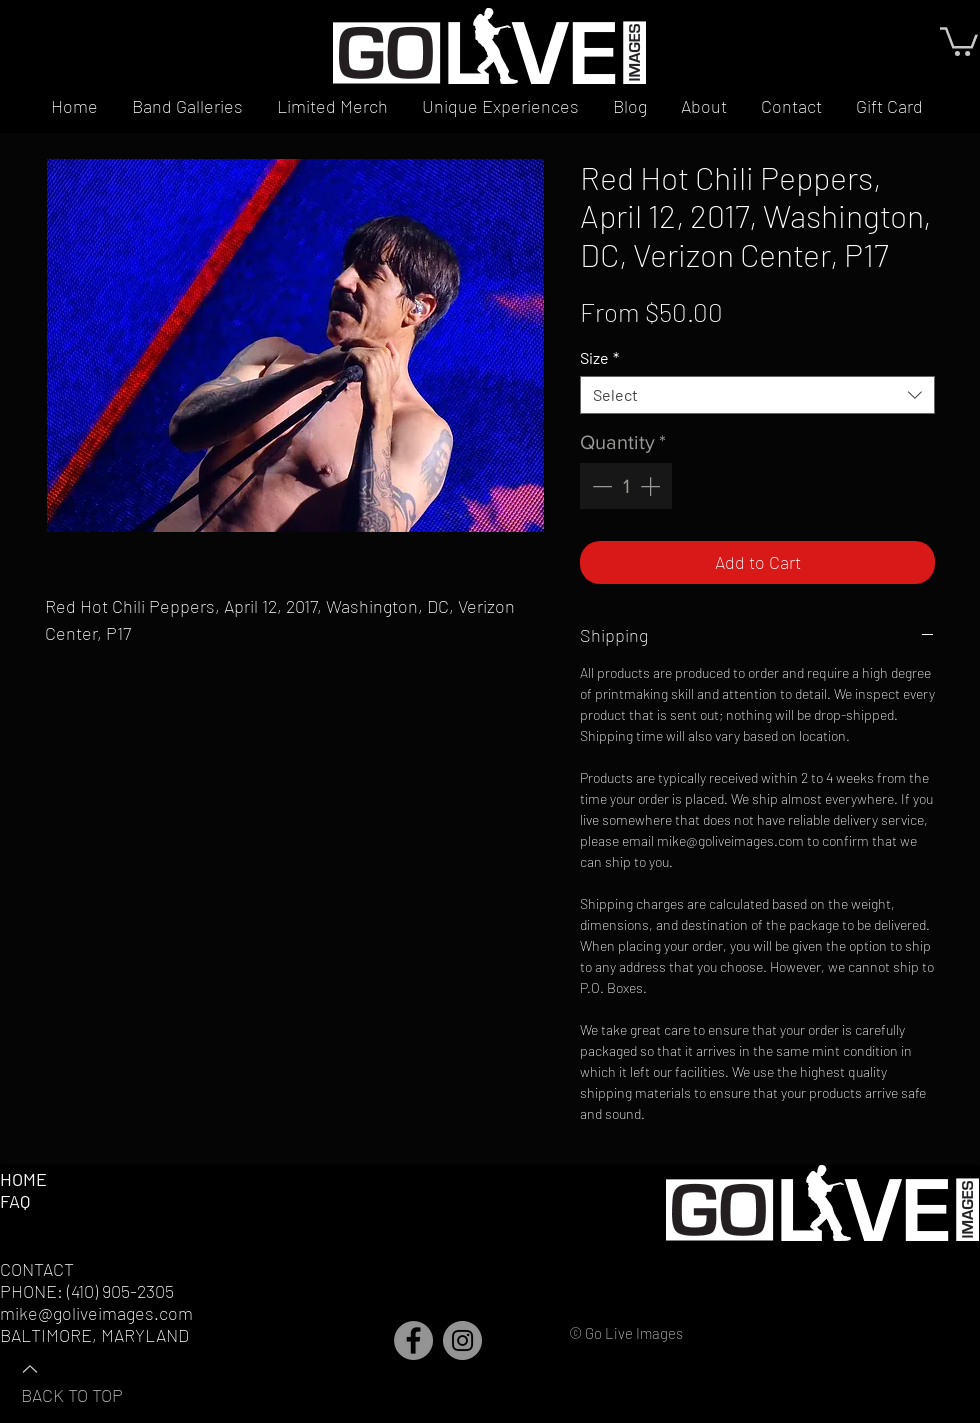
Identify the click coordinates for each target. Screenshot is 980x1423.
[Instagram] (462, 1340)
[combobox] (757, 395)
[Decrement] (600, 486)
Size (599, 357)
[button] (959, 40)
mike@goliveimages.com (96, 1313)
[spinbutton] (626, 486)
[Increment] (652, 486)
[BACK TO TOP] (91, 1381)
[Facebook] (413, 1340)
